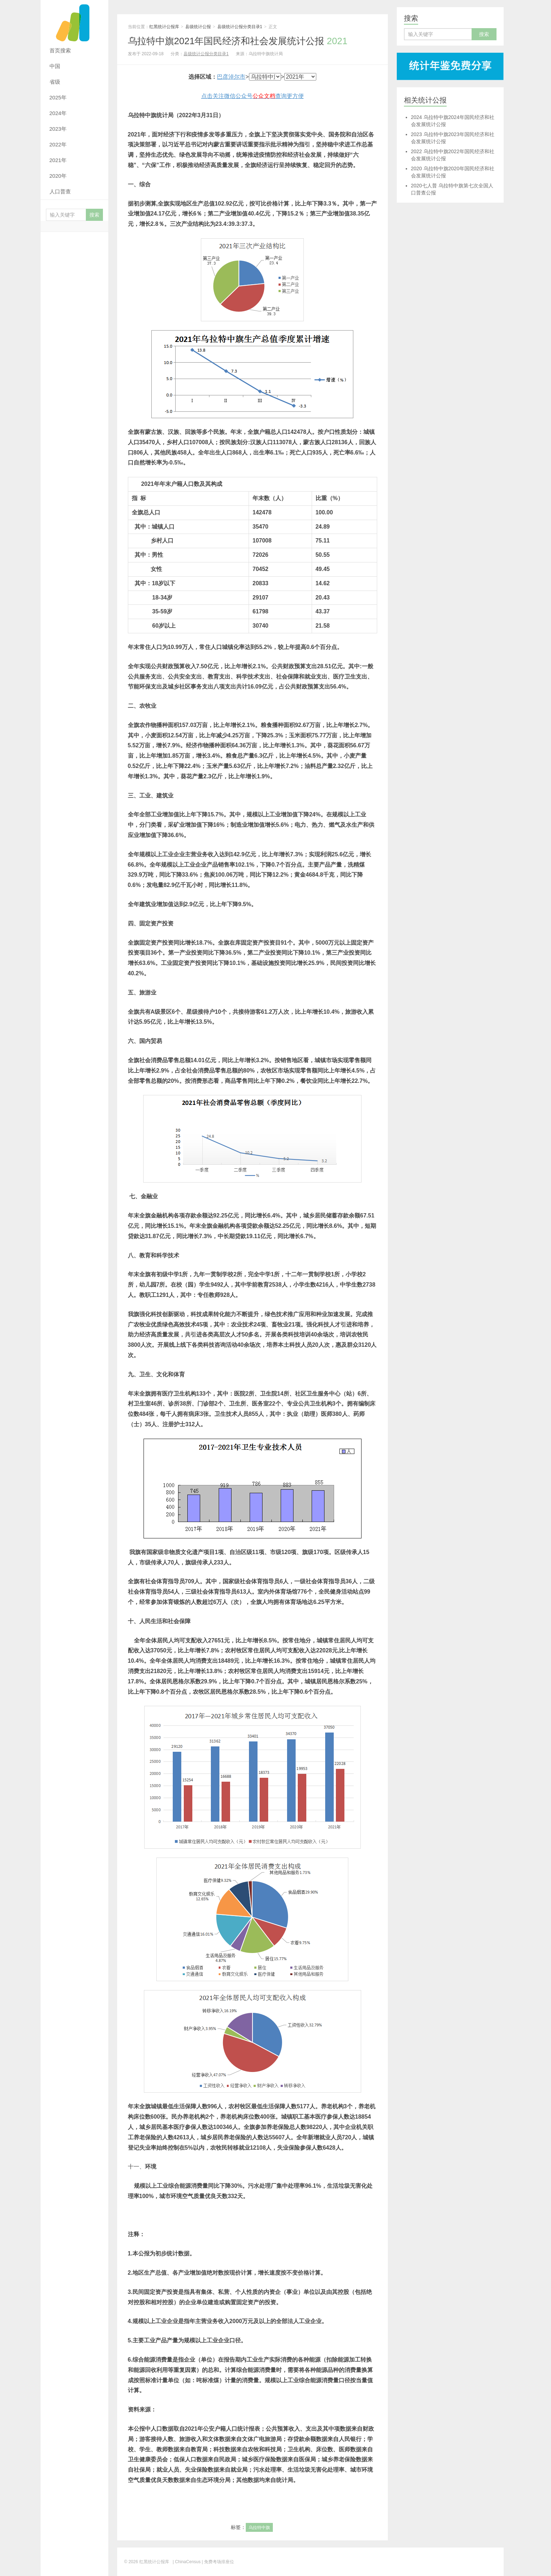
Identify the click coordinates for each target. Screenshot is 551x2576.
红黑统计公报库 (74, 21)
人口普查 (60, 191)
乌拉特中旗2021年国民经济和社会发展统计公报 (238, 41)
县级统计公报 (198, 26)
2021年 (58, 160)
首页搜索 (60, 50)
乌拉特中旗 (259, 2527)
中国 (55, 66)
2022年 (58, 144)
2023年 (58, 129)
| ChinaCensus (187, 2561)
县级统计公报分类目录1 (239, 26)
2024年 (58, 113)
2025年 (58, 97)
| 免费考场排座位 (217, 2561)
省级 (55, 82)
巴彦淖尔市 (231, 77)
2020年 (58, 176)
